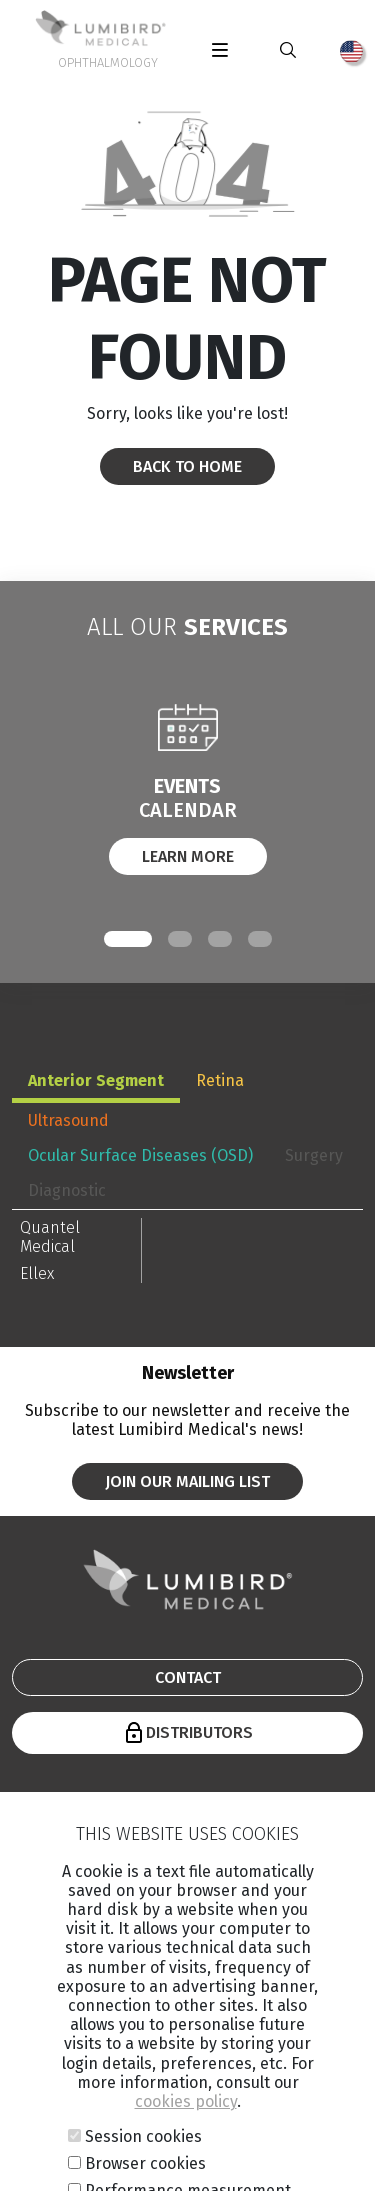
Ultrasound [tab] (68, 1120)
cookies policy (186, 2152)
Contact (188, 1677)
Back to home (187, 466)
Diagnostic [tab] (67, 1190)
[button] (128, 939)
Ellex (37, 1273)
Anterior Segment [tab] (96, 1080)
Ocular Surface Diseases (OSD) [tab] (140, 1155)
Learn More (188, 856)
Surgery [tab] (314, 1155)
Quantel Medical (50, 1237)
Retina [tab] (220, 1080)
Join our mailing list (187, 1481)
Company (148, 1811)
